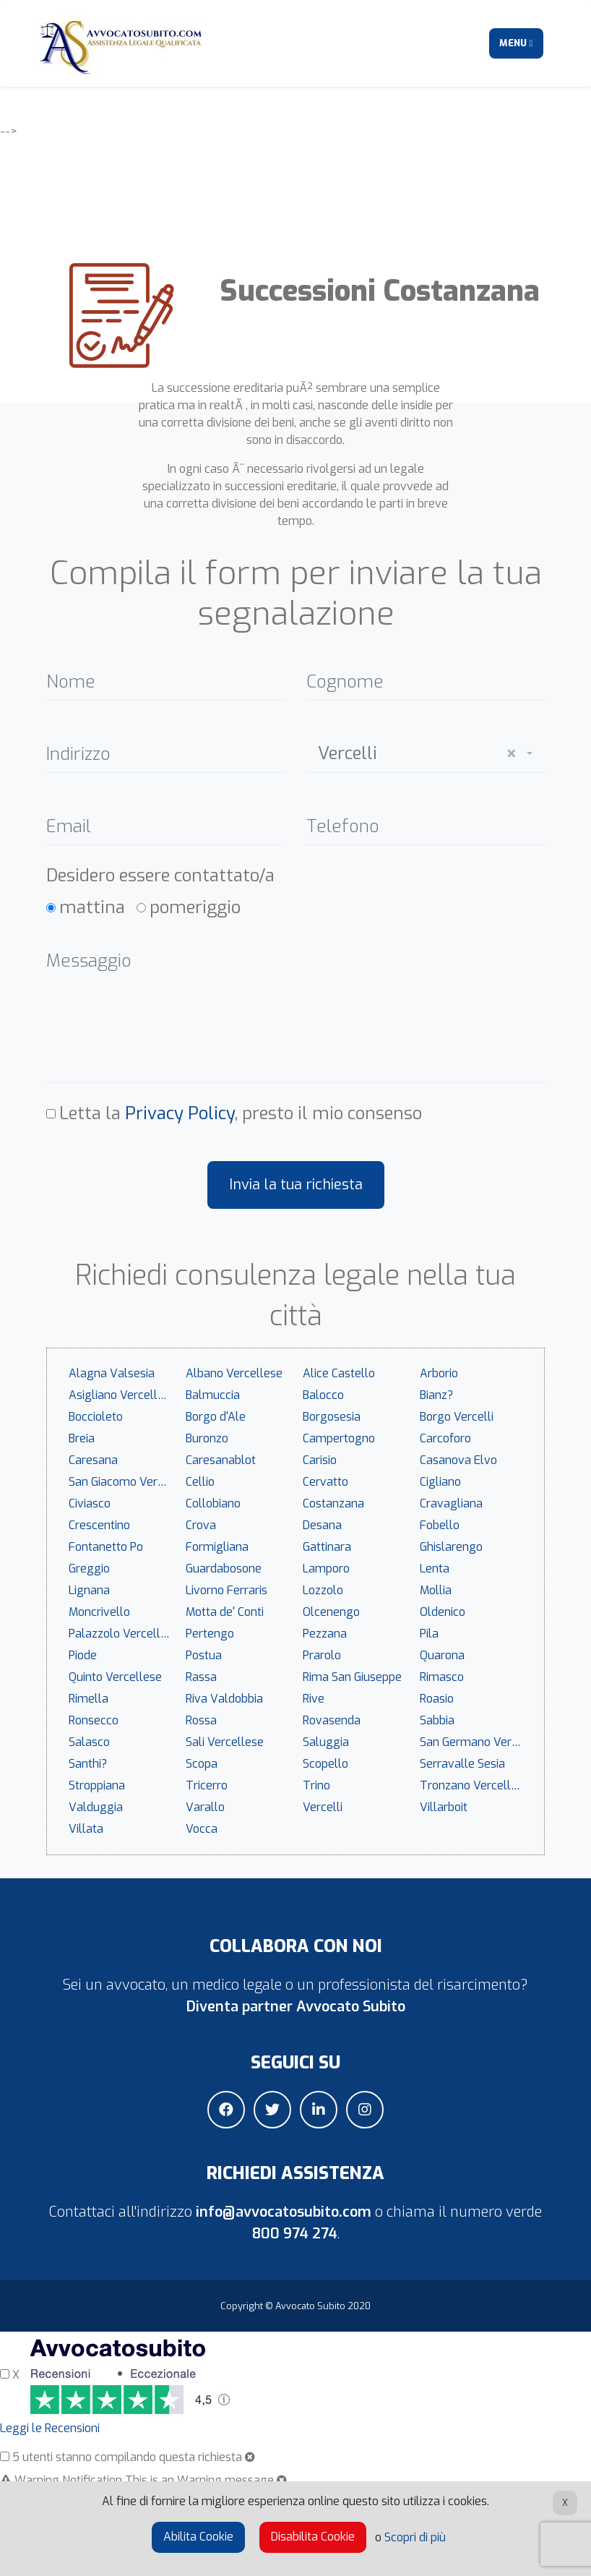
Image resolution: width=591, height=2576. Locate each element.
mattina (92, 907)
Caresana (93, 1460)
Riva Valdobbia (224, 1698)
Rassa (201, 1677)
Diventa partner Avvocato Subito (295, 2006)
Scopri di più (415, 2536)
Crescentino (99, 1525)
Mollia (436, 1590)
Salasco (89, 1742)
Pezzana (325, 1633)
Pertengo (210, 1633)
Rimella (88, 1698)
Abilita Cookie (198, 2536)
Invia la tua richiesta (296, 1184)
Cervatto (325, 1481)
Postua (204, 1655)
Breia (82, 1438)
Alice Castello (339, 1373)
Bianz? (436, 1395)
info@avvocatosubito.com (283, 2212)
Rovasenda (332, 1720)
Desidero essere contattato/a (160, 875)
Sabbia (437, 1720)
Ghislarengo (451, 1546)
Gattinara (327, 1546)
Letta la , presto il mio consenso (240, 1113)
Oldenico (442, 1611)
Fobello (440, 1525)
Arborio (439, 1373)
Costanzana (333, 1503)
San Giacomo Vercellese (123, 1481)
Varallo (205, 1807)
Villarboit (443, 1807)
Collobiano (213, 1503)
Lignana (89, 1590)
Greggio (89, 1568)
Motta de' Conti (225, 1611)
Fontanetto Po (106, 1546)
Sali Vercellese (225, 1742)
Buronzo (207, 1438)
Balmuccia (213, 1395)
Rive (313, 1698)
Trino (316, 1785)
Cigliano (440, 1481)
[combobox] (425, 750)
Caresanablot (221, 1460)
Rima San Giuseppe (352, 1677)
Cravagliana (451, 1503)
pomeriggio (195, 907)
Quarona (442, 1655)
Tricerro (207, 1785)
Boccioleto (96, 1416)
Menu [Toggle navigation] (515, 43)
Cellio (200, 1481)
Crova (201, 1525)
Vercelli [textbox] (417, 754)
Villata (86, 1828)
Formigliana (217, 1546)
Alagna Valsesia (112, 1373)
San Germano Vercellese (475, 1742)
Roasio (437, 1698)
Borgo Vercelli (456, 1416)
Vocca (201, 1828)
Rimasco (442, 1677)
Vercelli (322, 1807)
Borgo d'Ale (216, 1416)
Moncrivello (99, 1611)
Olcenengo (331, 1611)
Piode (83, 1655)
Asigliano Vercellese (122, 1395)
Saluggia (326, 1742)
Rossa (201, 1720)
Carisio (320, 1460)
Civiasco (90, 1503)
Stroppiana (97, 1785)
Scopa (201, 1763)
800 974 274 (294, 2233)
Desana (322, 1525)
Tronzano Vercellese (475, 1785)
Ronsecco (93, 1720)
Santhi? (88, 1763)
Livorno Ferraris (226, 1590)
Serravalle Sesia (462, 1763)
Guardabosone (224, 1568)
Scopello (325, 1763)
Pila (429, 1633)
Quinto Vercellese (115, 1677)
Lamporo (326, 1568)
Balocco (323, 1395)
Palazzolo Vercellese (123, 1633)
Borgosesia (332, 1416)
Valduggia (96, 1807)
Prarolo (322, 1655)
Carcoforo (445, 1438)
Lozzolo (323, 1590)
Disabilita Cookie (313, 2536)
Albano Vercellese (234, 1373)
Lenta (434, 1568)
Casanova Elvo (458, 1460)
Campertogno (339, 1438)
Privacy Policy (180, 1113)
